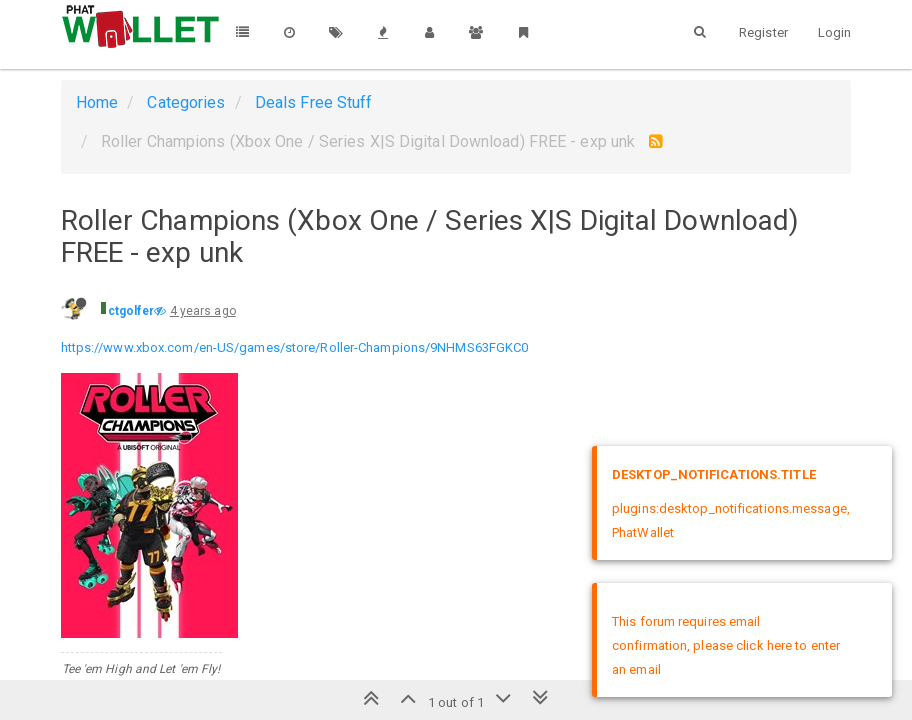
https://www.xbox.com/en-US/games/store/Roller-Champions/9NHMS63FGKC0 (295, 347)
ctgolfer (131, 311)
